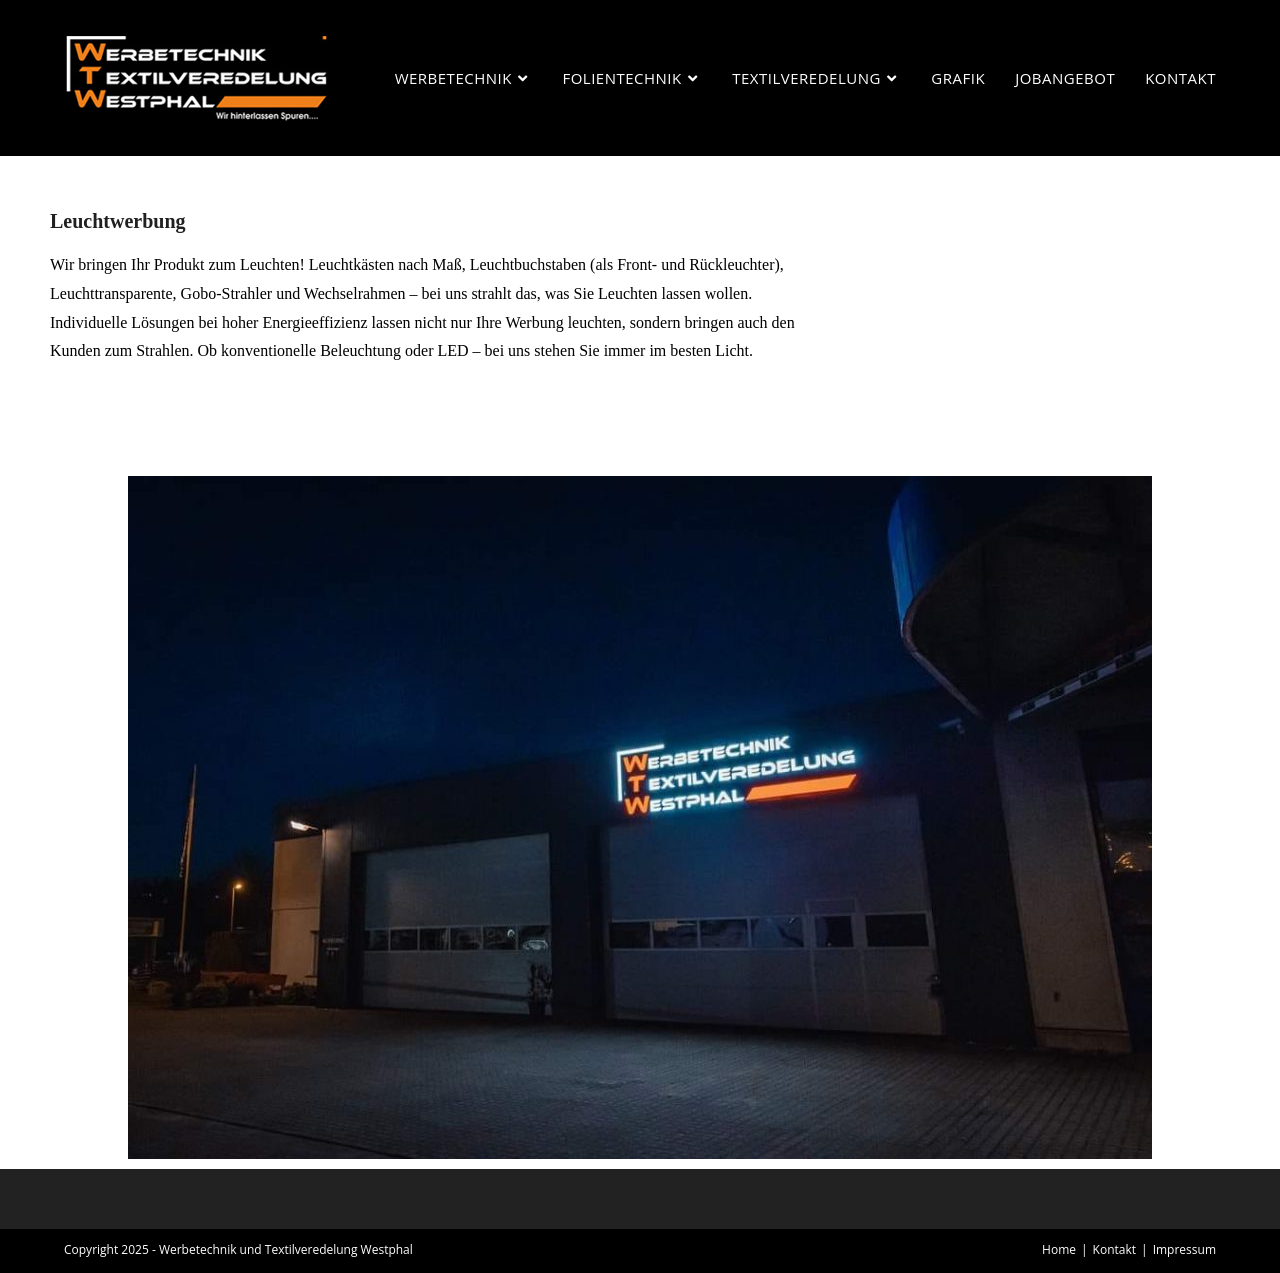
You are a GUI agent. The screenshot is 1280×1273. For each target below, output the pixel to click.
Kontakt (1114, 1249)
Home (1059, 1249)
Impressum (1184, 1249)
